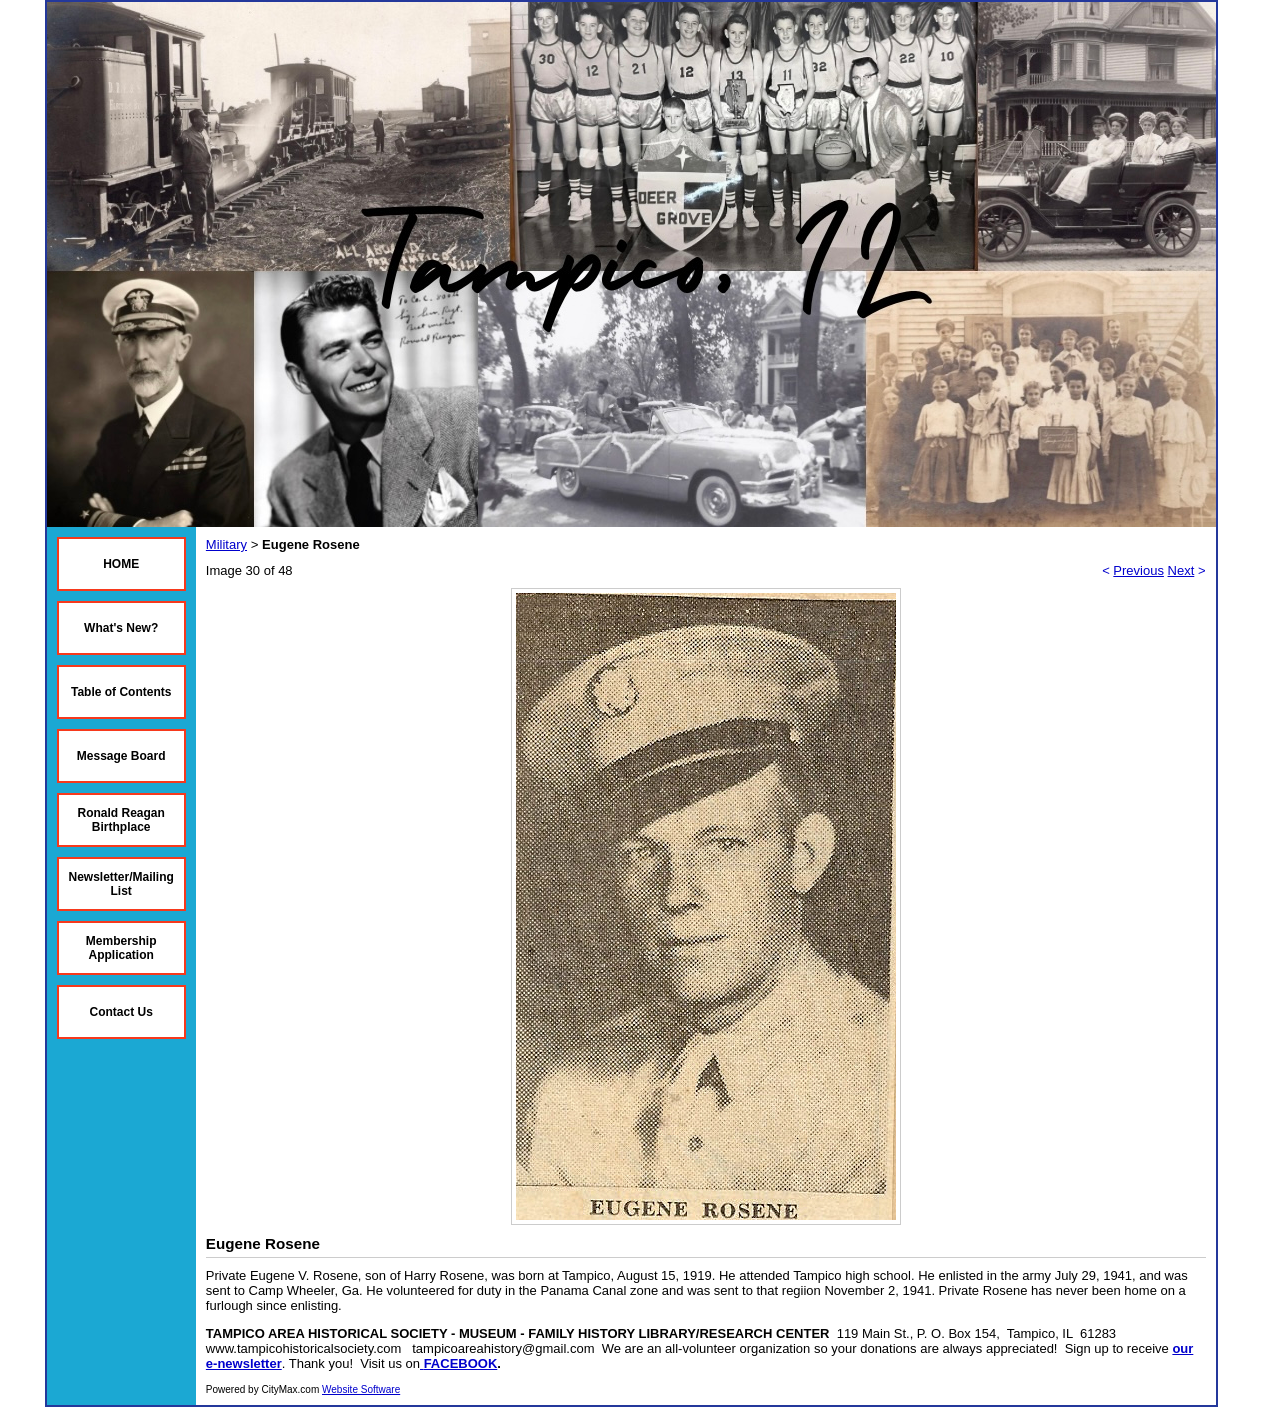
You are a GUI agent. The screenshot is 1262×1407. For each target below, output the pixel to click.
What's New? (121, 628)
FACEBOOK (461, 1363)
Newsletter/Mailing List (121, 884)
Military (226, 544)
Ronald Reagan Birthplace (121, 820)
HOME (121, 564)
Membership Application (121, 948)
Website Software (361, 1389)
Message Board (121, 756)
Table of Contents (121, 692)
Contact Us (121, 1012)
